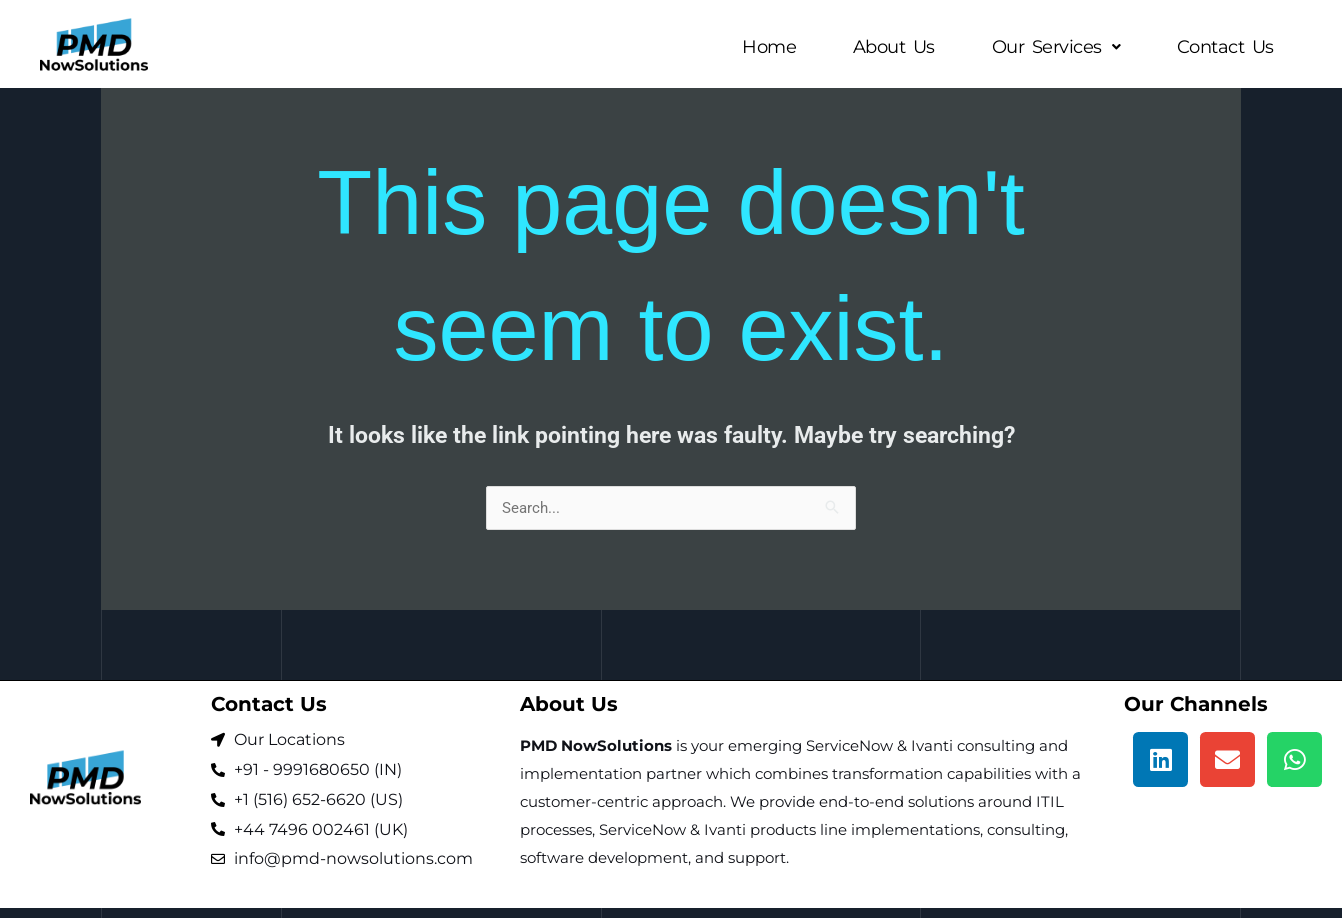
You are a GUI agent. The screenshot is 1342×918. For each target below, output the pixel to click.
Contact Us (1223, 47)
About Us (885, 47)
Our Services (1050, 47)
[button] (1050, 47)
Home (757, 47)
